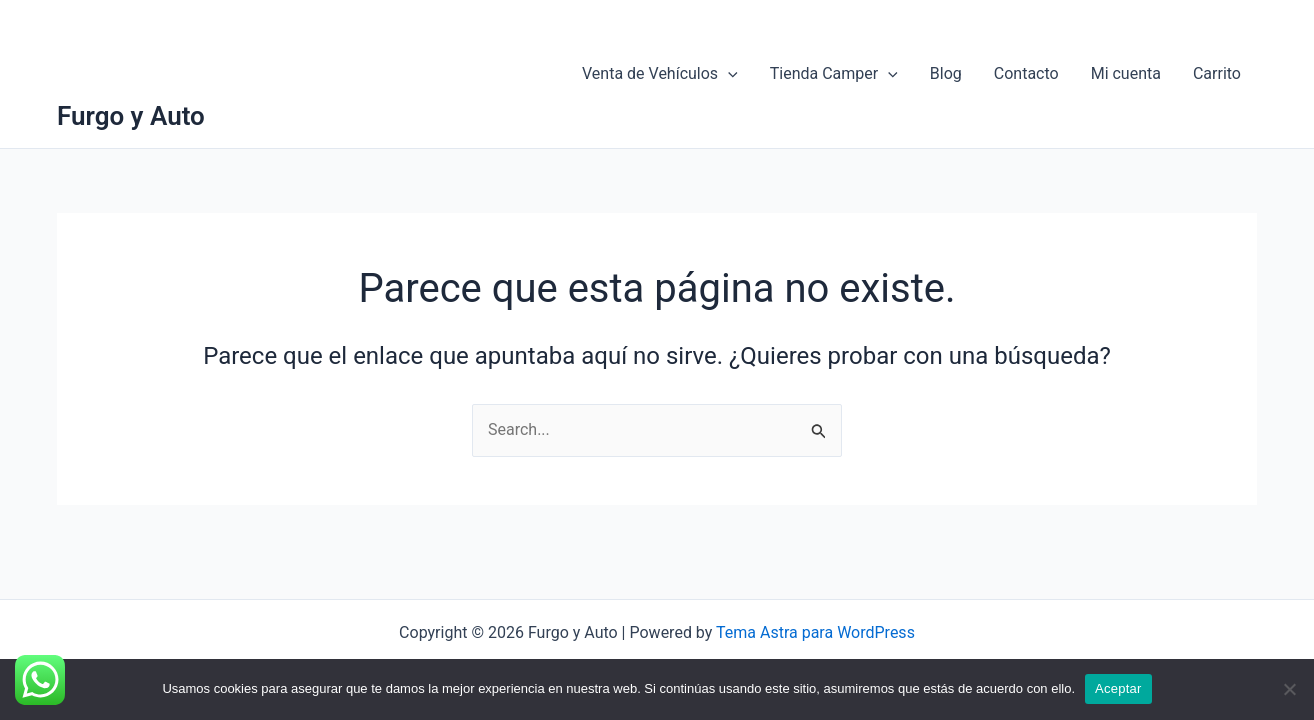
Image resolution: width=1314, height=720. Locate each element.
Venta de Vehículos (660, 74)
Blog (946, 73)
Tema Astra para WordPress (815, 632)
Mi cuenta (1126, 73)
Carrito (1217, 73)
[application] (728, 74)
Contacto (1026, 73)
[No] (1289, 689)
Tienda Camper (834, 74)
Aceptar (1118, 688)
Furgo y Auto (131, 116)
